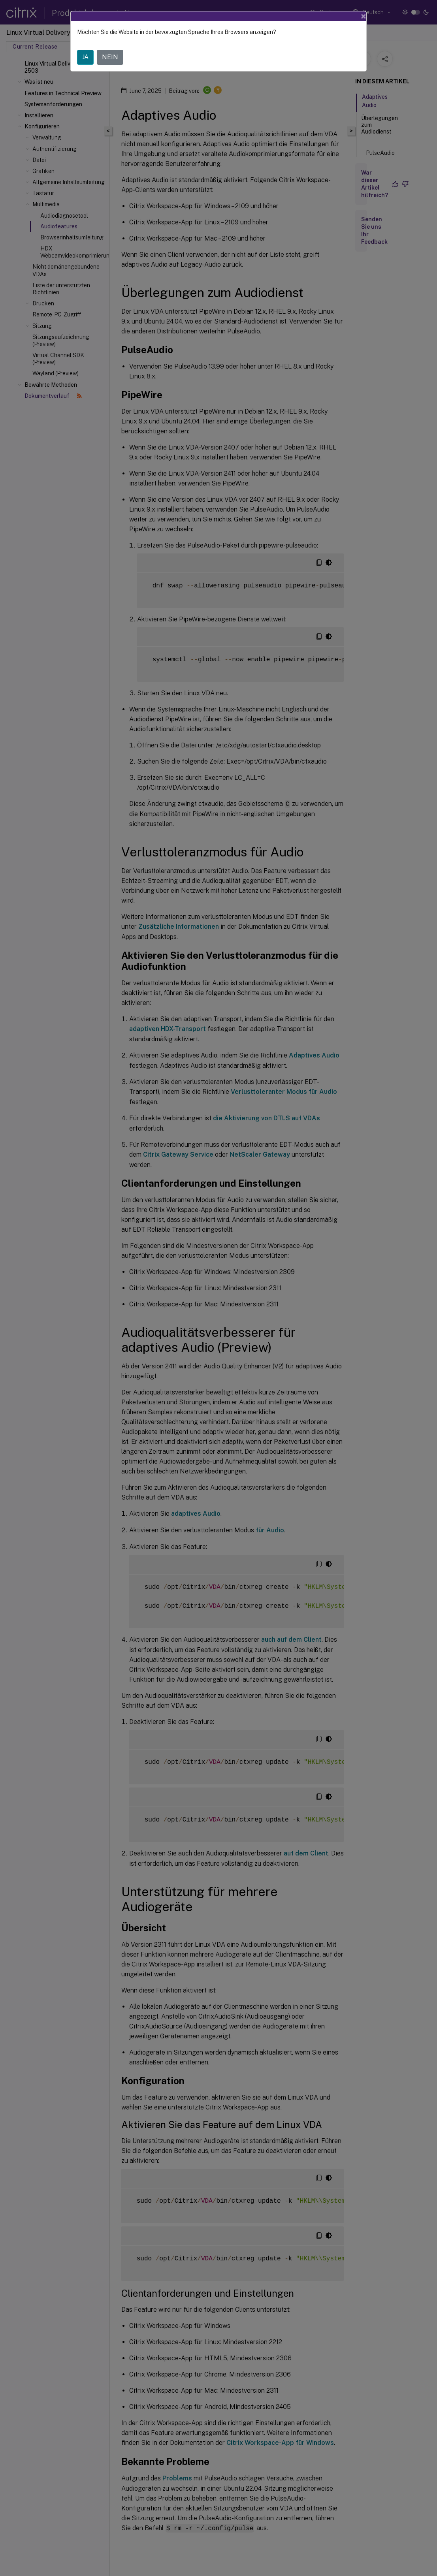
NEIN (110, 57)
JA (85, 57)
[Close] (363, 16)
